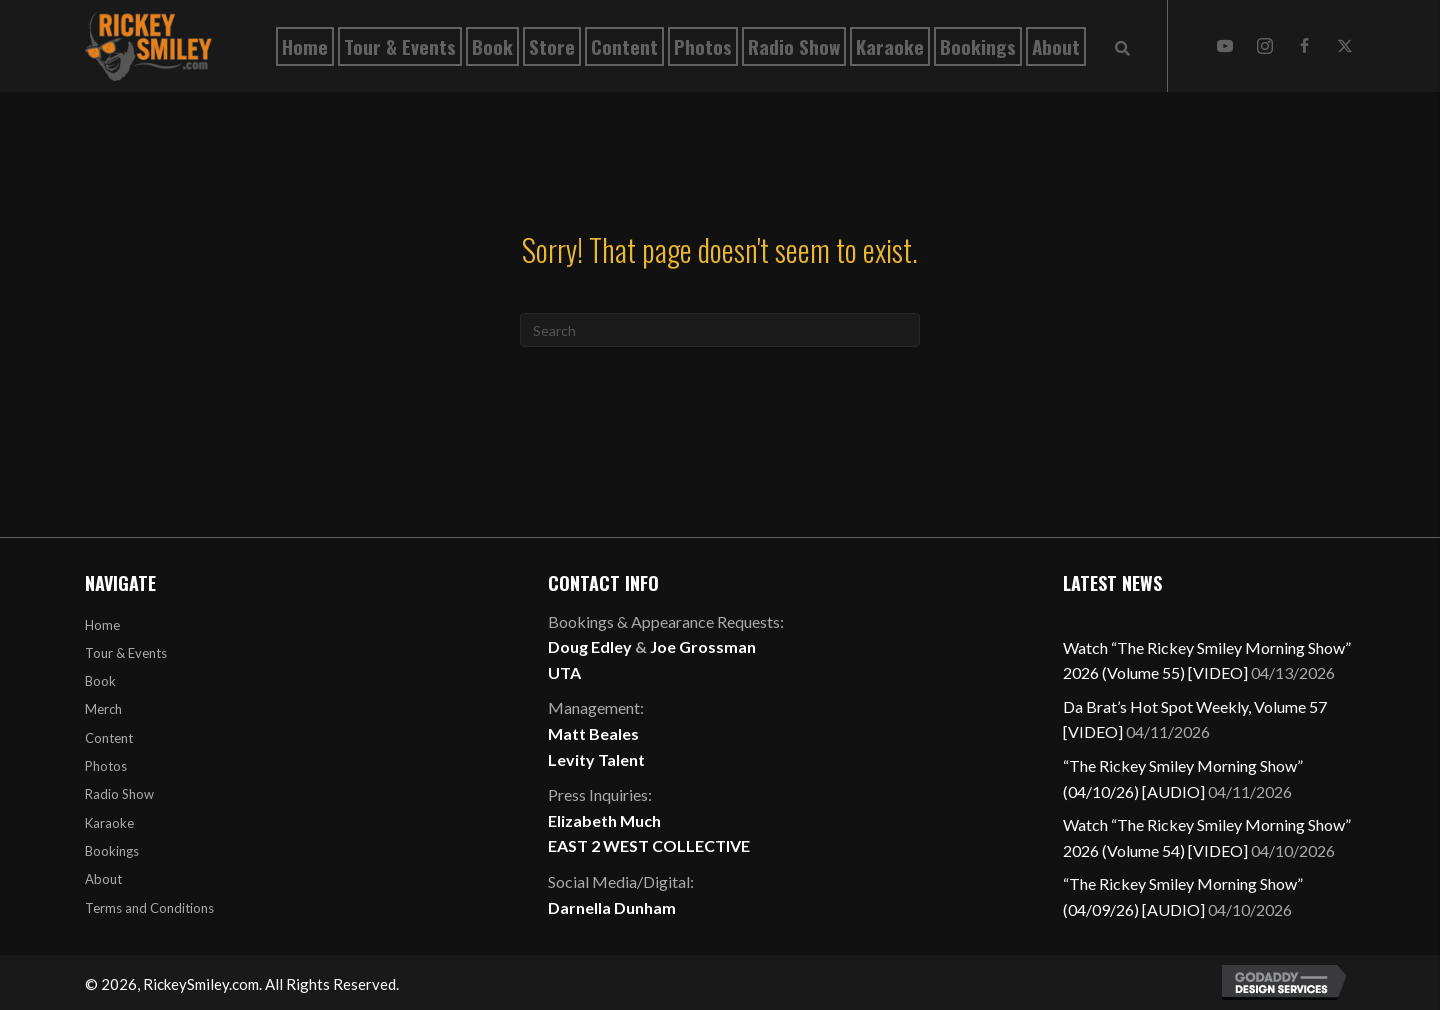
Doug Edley (590, 646)
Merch (103, 709)
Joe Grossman (703, 646)
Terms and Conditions (149, 908)
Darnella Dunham (612, 907)
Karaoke (109, 823)
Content (109, 738)
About (103, 879)
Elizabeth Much (604, 820)
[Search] (720, 330)
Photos (106, 766)
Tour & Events (126, 653)
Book (100, 681)
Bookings (112, 851)
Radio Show (119, 794)
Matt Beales (593, 733)
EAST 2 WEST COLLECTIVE (649, 845)
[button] (1225, 46)
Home (102, 625)
